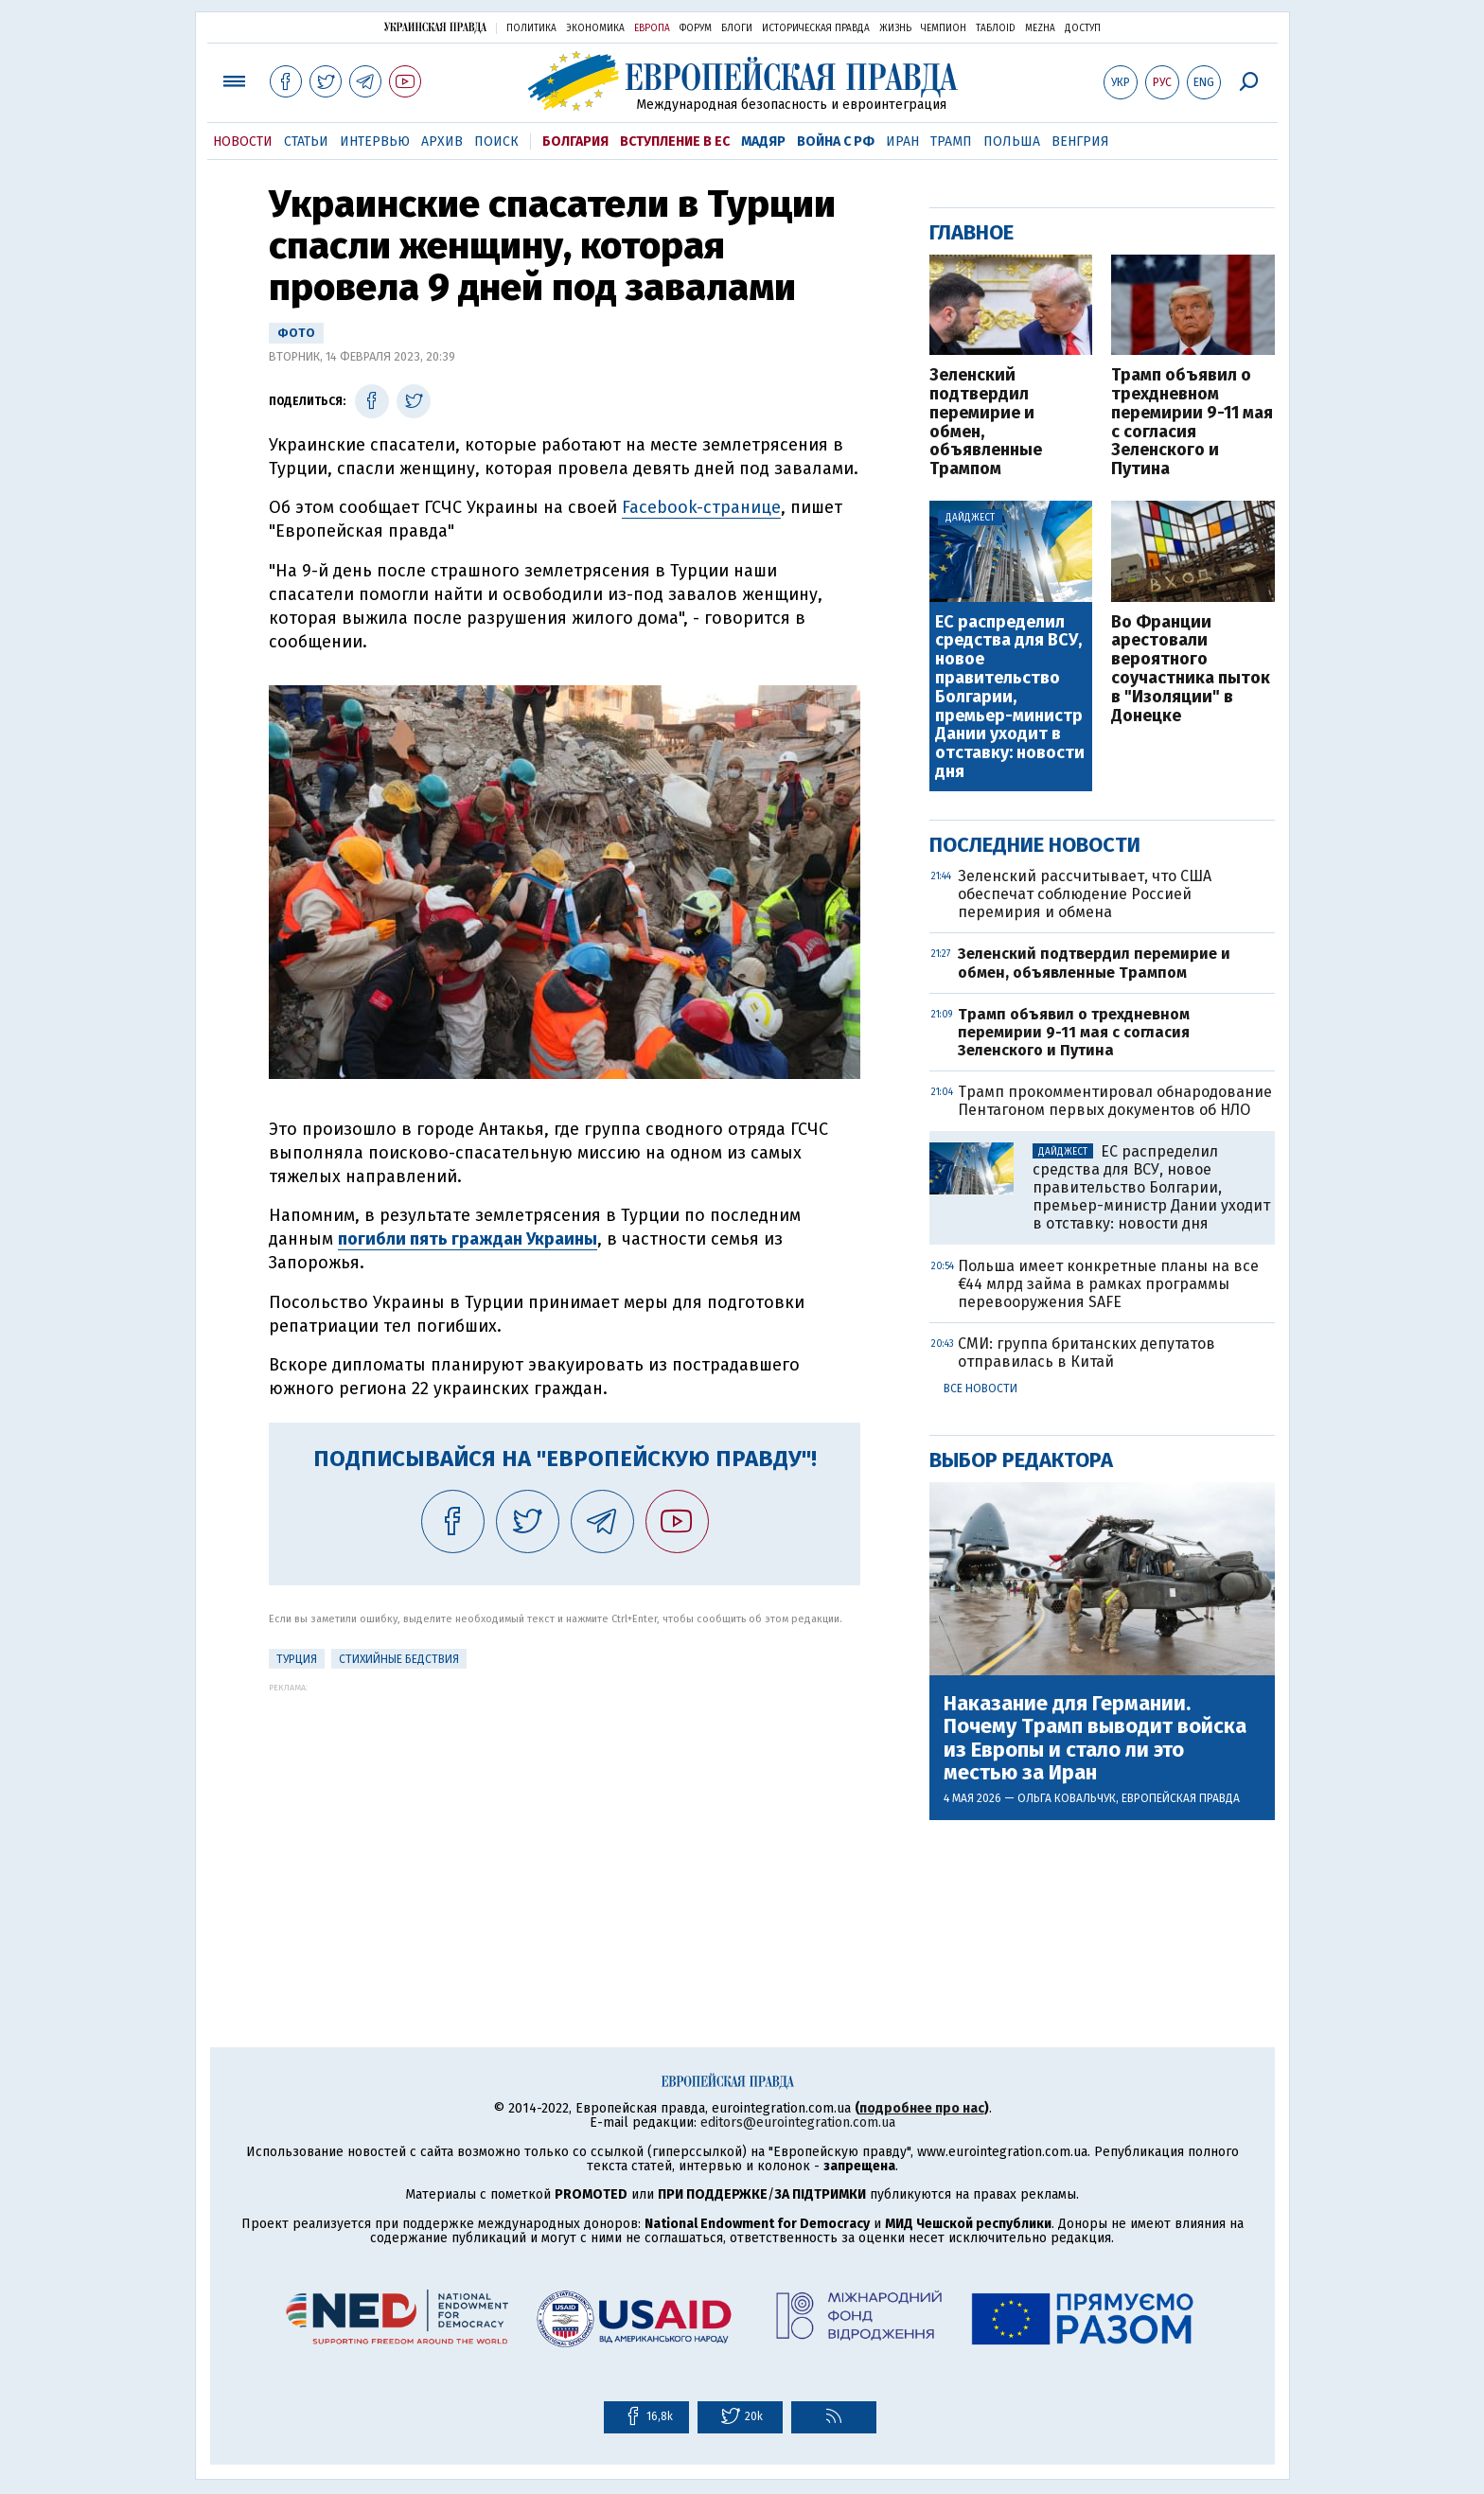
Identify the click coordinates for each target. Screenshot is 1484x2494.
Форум (696, 28)
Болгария (575, 141)
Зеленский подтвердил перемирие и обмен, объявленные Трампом (985, 422)
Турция (296, 1659)
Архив (442, 141)
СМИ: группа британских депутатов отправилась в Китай (1086, 1353)
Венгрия (1080, 141)
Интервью (375, 141)
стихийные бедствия (399, 1659)
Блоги (736, 28)
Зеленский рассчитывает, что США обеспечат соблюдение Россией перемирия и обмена (1084, 894)
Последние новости (1034, 845)
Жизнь (895, 28)
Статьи (306, 141)
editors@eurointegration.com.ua (797, 2122)
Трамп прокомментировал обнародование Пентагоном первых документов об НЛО (1115, 1101)
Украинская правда (435, 27)
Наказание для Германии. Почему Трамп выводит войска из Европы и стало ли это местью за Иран (1095, 1738)
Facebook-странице (701, 507)
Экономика (595, 28)
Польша (1011, 141)
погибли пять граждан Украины (467, 1239)
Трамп (951, 141)
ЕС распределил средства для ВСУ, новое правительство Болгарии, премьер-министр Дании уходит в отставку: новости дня (1010, 697)
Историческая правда (816, 28)
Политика (531, 28)
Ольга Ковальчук (1066, 1798)
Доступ (1083, 28)
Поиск (496, 141)
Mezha (1040, 28)
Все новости (980, 1388)
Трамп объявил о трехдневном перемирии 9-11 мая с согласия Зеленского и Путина (1192, 422)
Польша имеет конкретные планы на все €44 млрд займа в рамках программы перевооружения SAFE (1108, 1284)
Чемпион (943, 28)
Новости (243, 141)
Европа (652, 28)
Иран (902, 141)
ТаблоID (996, 28)
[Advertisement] (564, 1824)
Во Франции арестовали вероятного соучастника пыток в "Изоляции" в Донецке (1190, 669)
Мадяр (763, 141)
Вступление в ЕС (675, 141)
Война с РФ (835, 141)
